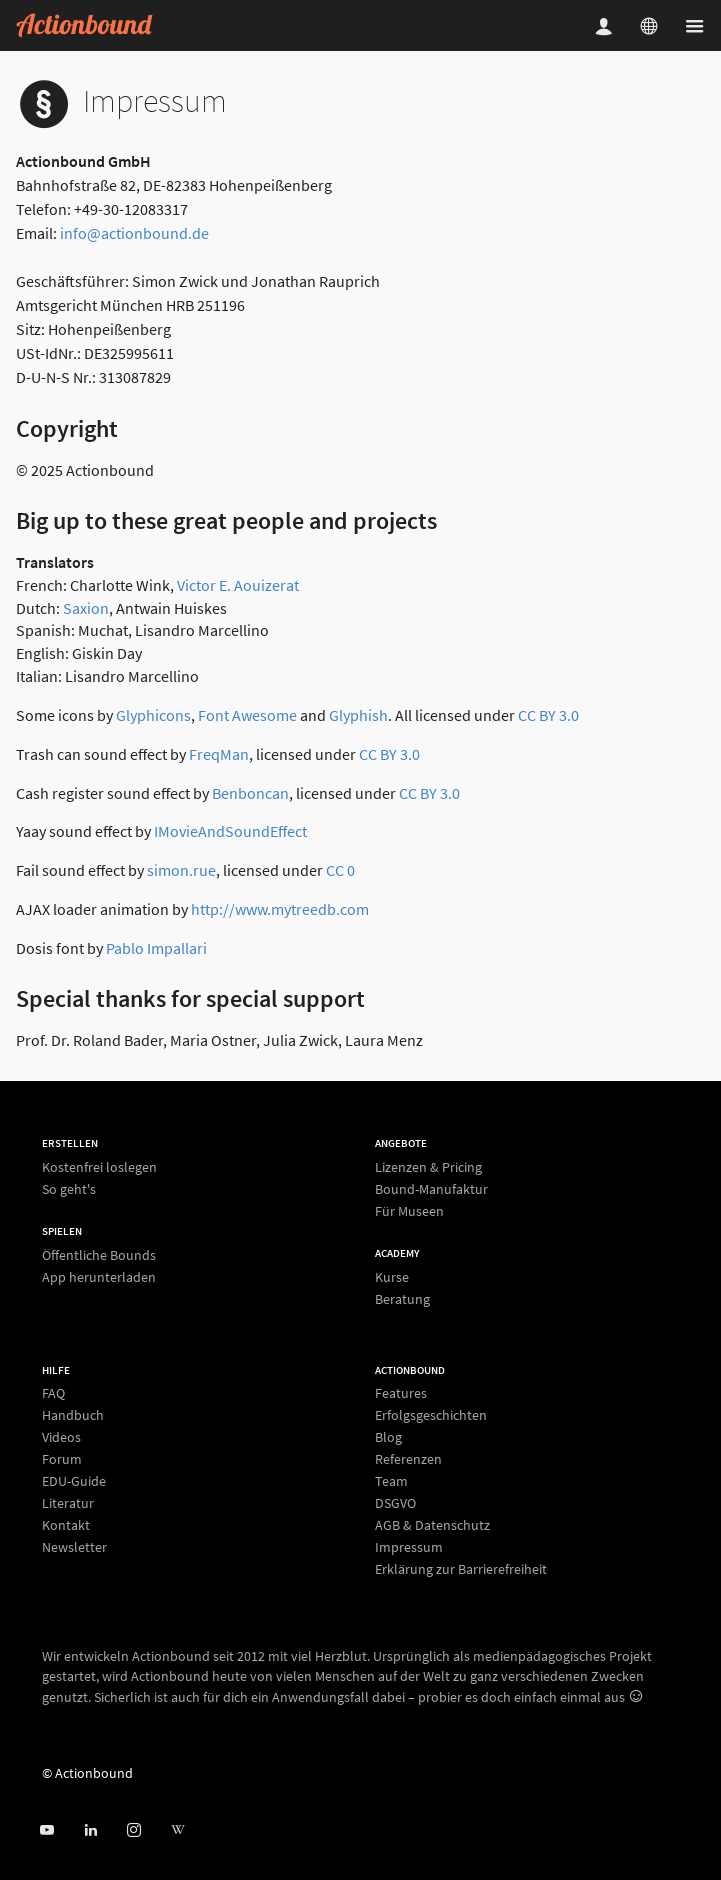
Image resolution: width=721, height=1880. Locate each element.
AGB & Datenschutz (432, 1525)
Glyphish (358, 715)
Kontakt (66, 1525)
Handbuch (73, 1415)
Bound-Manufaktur (431, 1189)
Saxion (86, 608)
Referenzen (408, 1459)
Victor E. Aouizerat (238, 585)
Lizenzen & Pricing (428, 1167)
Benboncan (250, 793)
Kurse (392, 1277)
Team (391, 1481)
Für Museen (409, 1210)
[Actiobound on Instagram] (133, 1830)
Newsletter (74, 1546)
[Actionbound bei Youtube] (46, 1830)
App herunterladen (99, 1276)
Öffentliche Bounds (99, 1255)
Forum (62, 1459)
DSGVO (395, 1503)
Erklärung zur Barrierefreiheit (461, 1568)
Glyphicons (153, 715)
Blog (388, 1437)
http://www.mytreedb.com (280, 909)
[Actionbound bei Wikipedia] (177, 1830)
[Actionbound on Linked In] (90, 1830)
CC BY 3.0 (548, 715)
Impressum (409, 1547)
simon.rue (181, 870)
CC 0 (340, 870)
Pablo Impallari (156, 948)
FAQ (53, 1393)
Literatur (68, 1503)
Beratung (402, 1298)
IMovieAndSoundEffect (230, 831)
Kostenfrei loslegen (99, 1167)
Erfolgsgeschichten (431, 1415)
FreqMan (219, 754)
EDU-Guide (74, 1481)
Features (401, 1393)
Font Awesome (247, 715)
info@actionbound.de (134, 233)
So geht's (69, 1188)
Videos (61, 1437)
